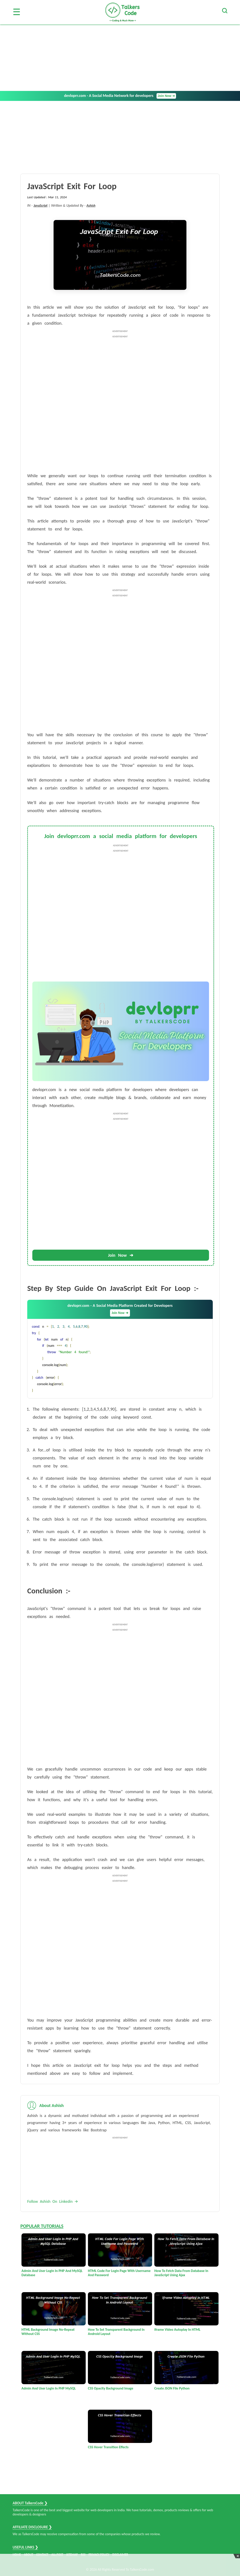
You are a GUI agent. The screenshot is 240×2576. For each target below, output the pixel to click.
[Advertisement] (120, 58)
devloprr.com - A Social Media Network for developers (120, 96)
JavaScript (40, 206)
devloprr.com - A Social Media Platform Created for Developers (119, 1310)
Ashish (90, 206)
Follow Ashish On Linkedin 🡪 (52, 2201)
